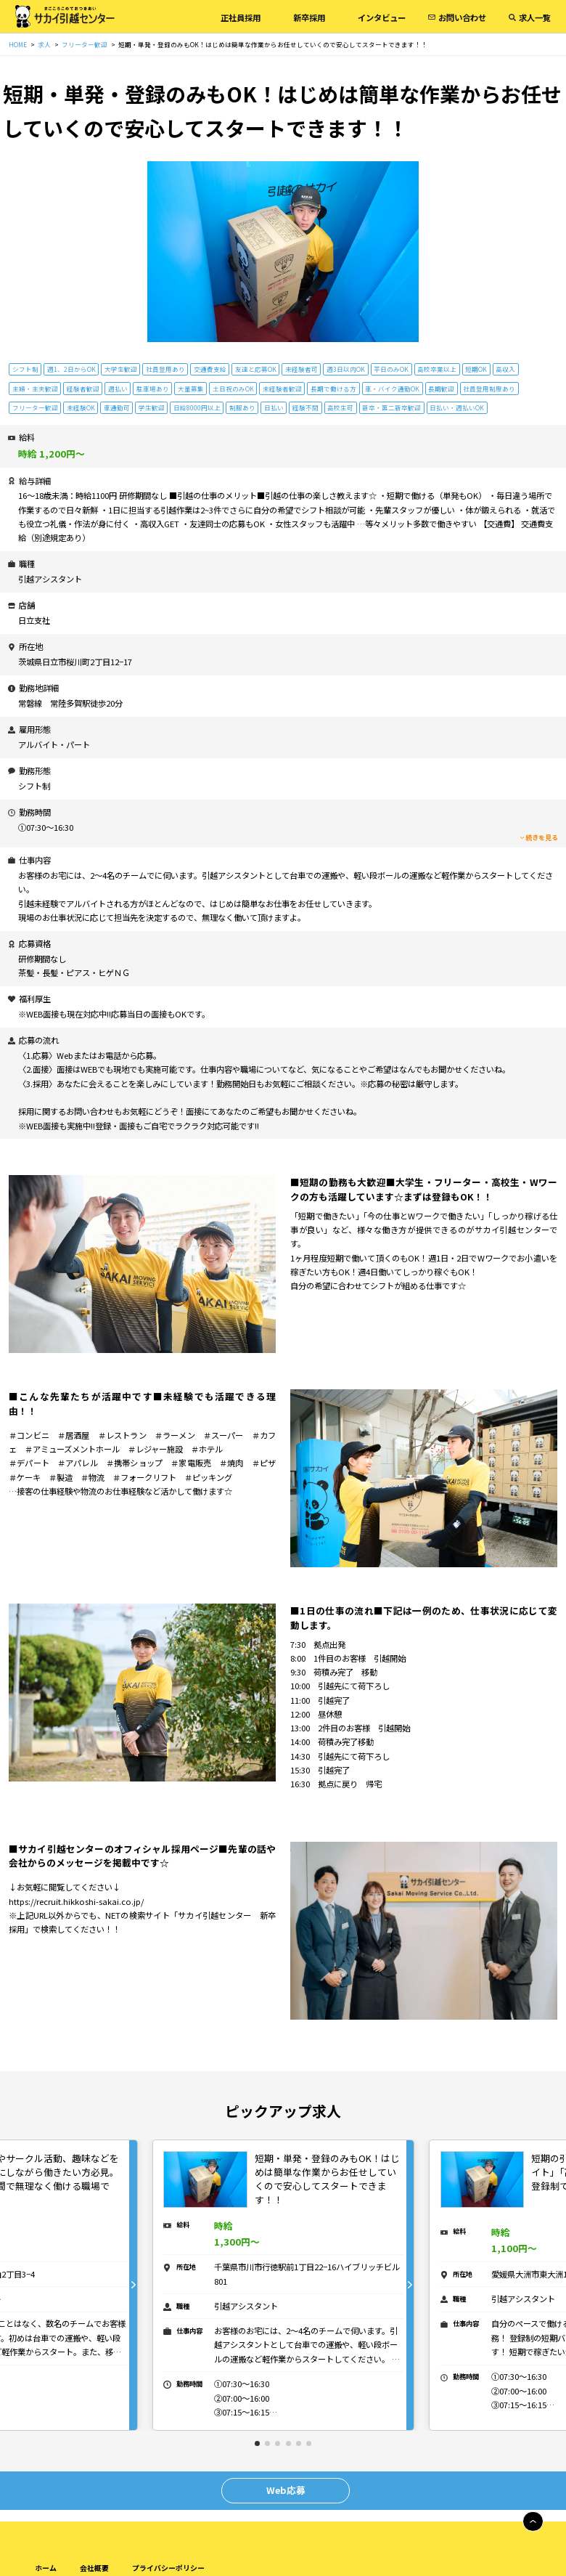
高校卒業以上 (436, 369)
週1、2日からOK (71, 369)
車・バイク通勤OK (392, 388)
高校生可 (340, 407)
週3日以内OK (346, 369)
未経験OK (81, 407)
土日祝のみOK (233, 388)
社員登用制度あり (489, 388)
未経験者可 (301, 369)
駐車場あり (152, 388)
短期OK (476, 369)
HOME (18, 44)
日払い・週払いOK (457, 407)
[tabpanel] (283, 2285)
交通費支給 (210, 369)
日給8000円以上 (197, 407)
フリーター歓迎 (84, 44)
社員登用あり (165, 369)
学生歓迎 (152, 407)
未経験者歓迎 (282, 388)
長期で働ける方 (333, 388)
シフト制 (25, 369)
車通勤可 (117, 407)
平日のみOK (391, 369)
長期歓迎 (441, 388)
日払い (274, 407)
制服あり (242, 407)
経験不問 (305, 407)
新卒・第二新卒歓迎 (391, 407)
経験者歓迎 (83, 388)
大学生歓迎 (120, 369)
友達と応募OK (255, 369)
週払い (118, 388)
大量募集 (191, 388)
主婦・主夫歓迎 (35, 388)
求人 (44, 44)
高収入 (505, 369)
